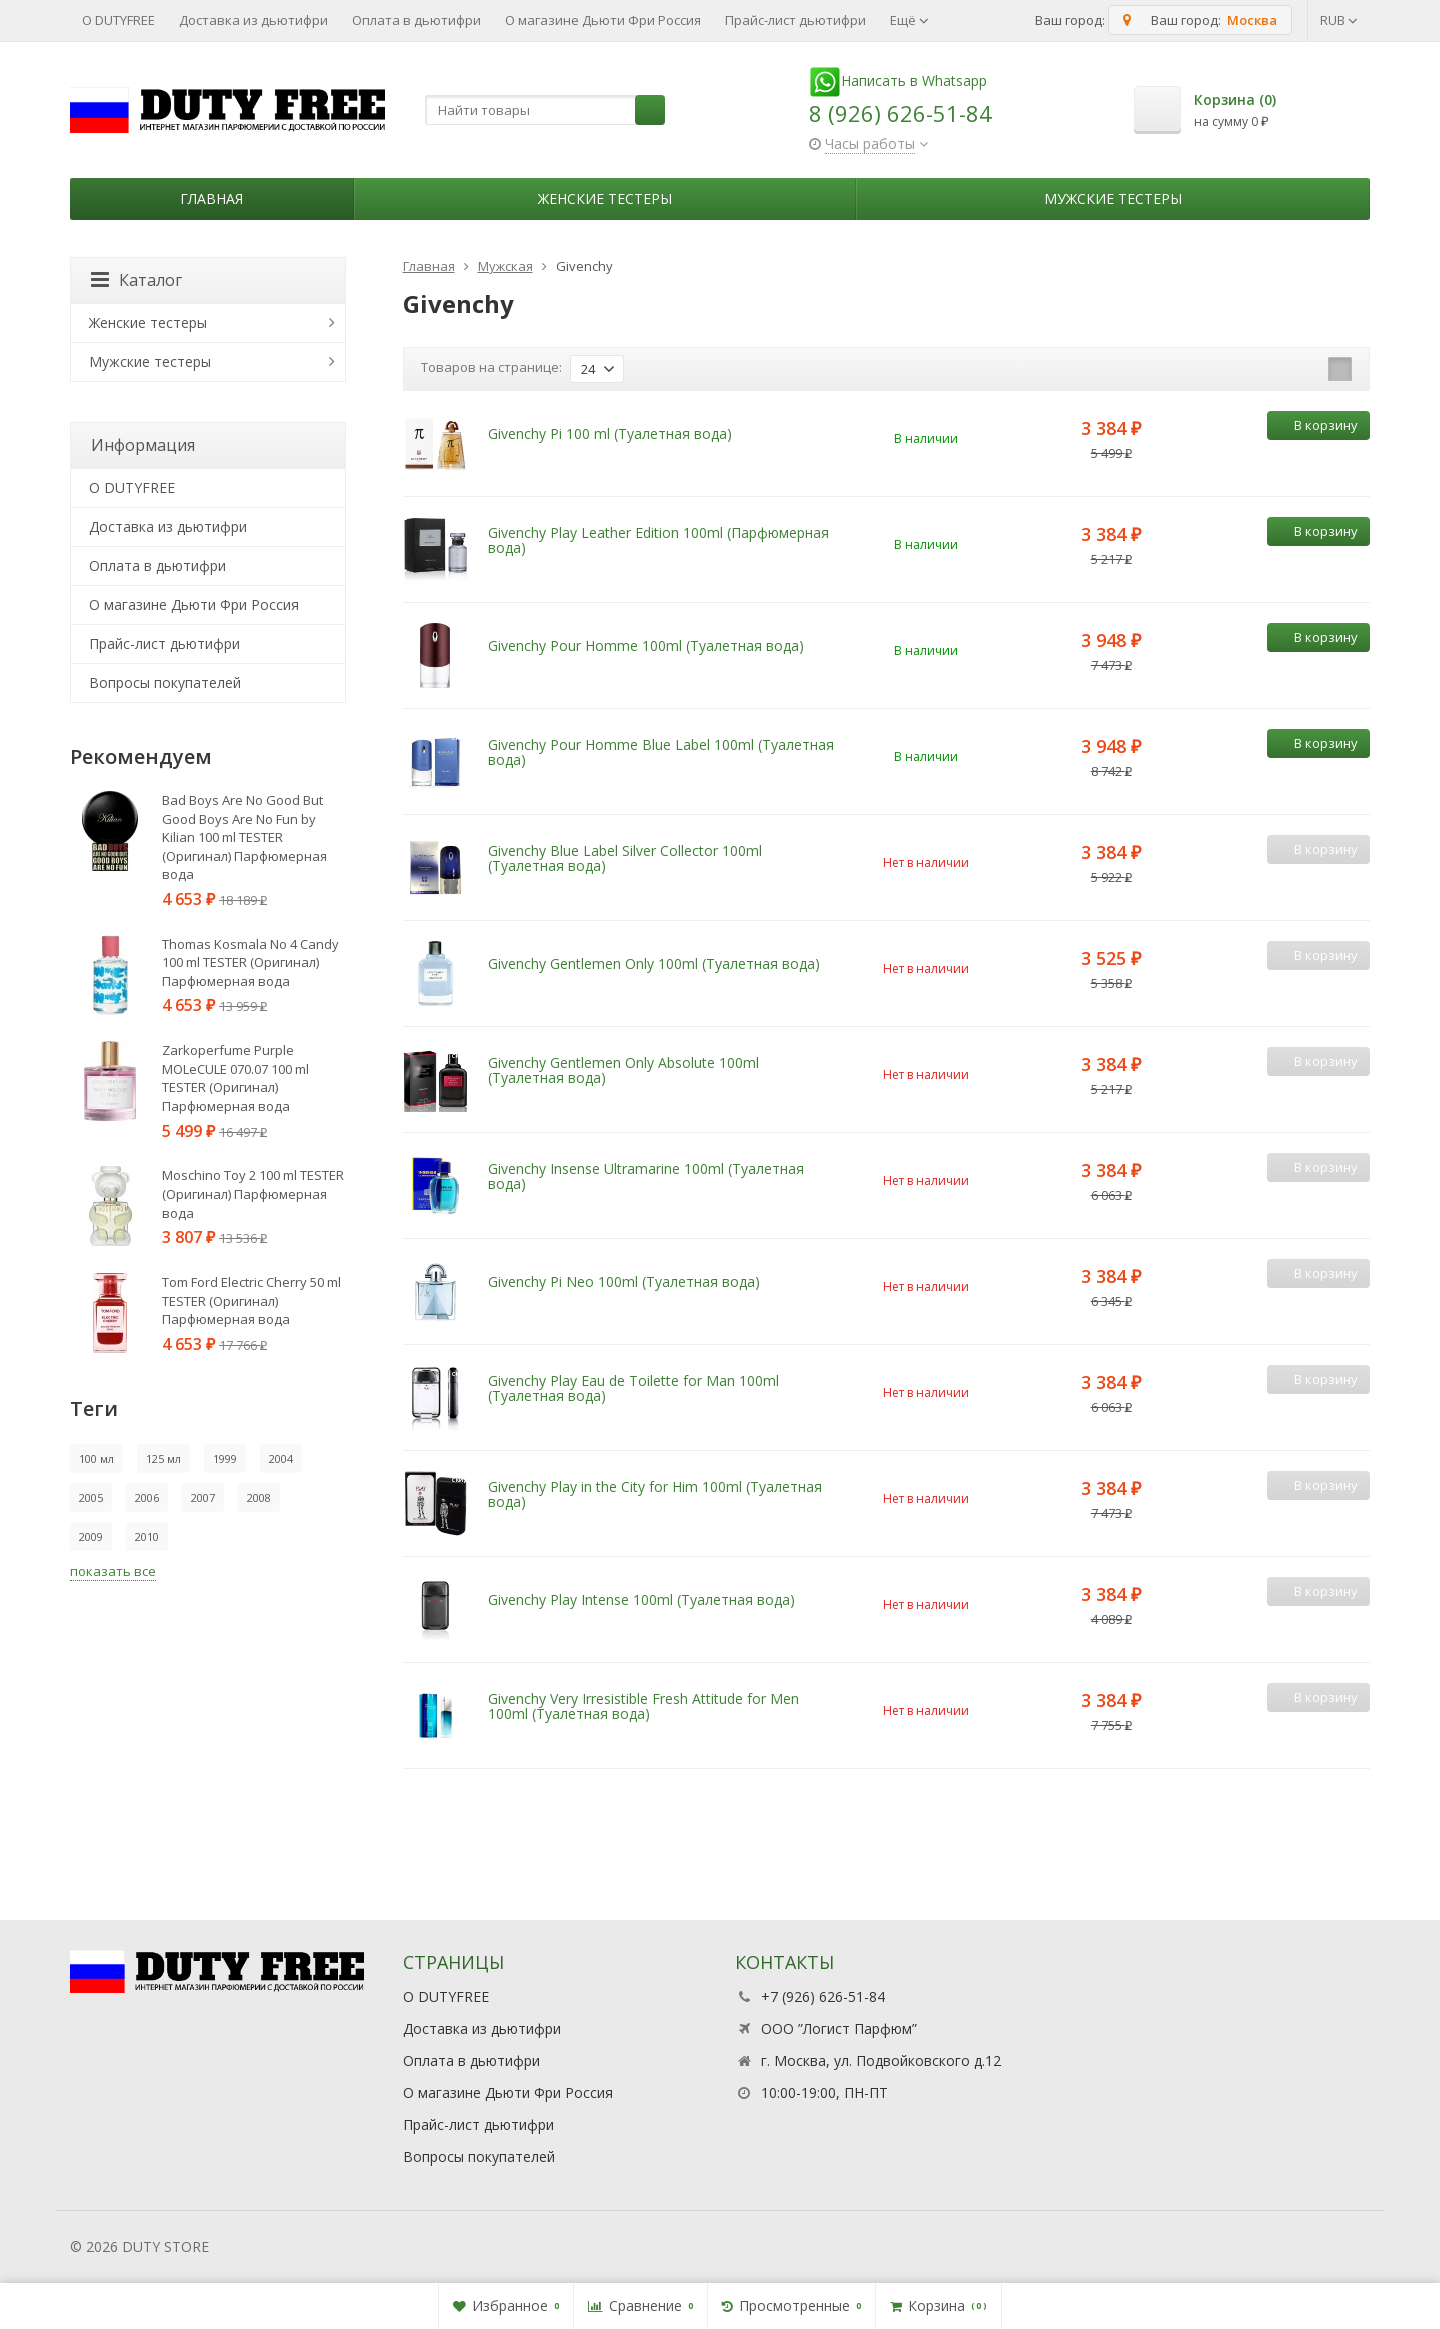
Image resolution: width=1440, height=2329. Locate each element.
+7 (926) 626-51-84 (823, 1996)
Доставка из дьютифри (253, 20)
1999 (225, 1458)
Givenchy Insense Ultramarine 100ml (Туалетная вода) (646, 1176)
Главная (211, 198)
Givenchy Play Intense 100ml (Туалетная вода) (641, 1599)
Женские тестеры (605, 198)
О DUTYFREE (118, 20)
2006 (147, 1497)
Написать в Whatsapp (898, 80)
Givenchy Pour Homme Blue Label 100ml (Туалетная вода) (661, 752)
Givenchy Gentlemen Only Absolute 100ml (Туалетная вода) (623, 1070)
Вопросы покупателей (165, 682)
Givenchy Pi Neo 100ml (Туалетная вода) (624, 1281)
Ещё (909, 20)
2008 (259, 1497)
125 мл (163, 1458)
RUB (1339, 20)
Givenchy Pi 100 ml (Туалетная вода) (610, 433)
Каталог (136, 280)
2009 (91, 1536)
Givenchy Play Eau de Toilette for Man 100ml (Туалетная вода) (633, 1388)
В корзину (1315, 425)
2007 (203, 1497)
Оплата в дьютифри (416, 20)
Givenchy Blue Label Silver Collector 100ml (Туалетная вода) (625, 858)
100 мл (96, 1458)
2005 (91, 1497)
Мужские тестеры (1113, 198)
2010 (147, 1536)
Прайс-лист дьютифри (795, 20)
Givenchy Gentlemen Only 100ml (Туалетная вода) (654, 963)
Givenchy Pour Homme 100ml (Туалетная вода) (646, 645)
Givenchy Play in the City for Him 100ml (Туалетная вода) (655, 1494)
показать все (113, 1571)
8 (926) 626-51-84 (900, 113)
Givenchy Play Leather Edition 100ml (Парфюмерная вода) (658, 540)
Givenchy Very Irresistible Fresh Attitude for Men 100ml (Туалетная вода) (643, 1706)
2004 (281, 1458)
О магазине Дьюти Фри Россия (603, 20)
